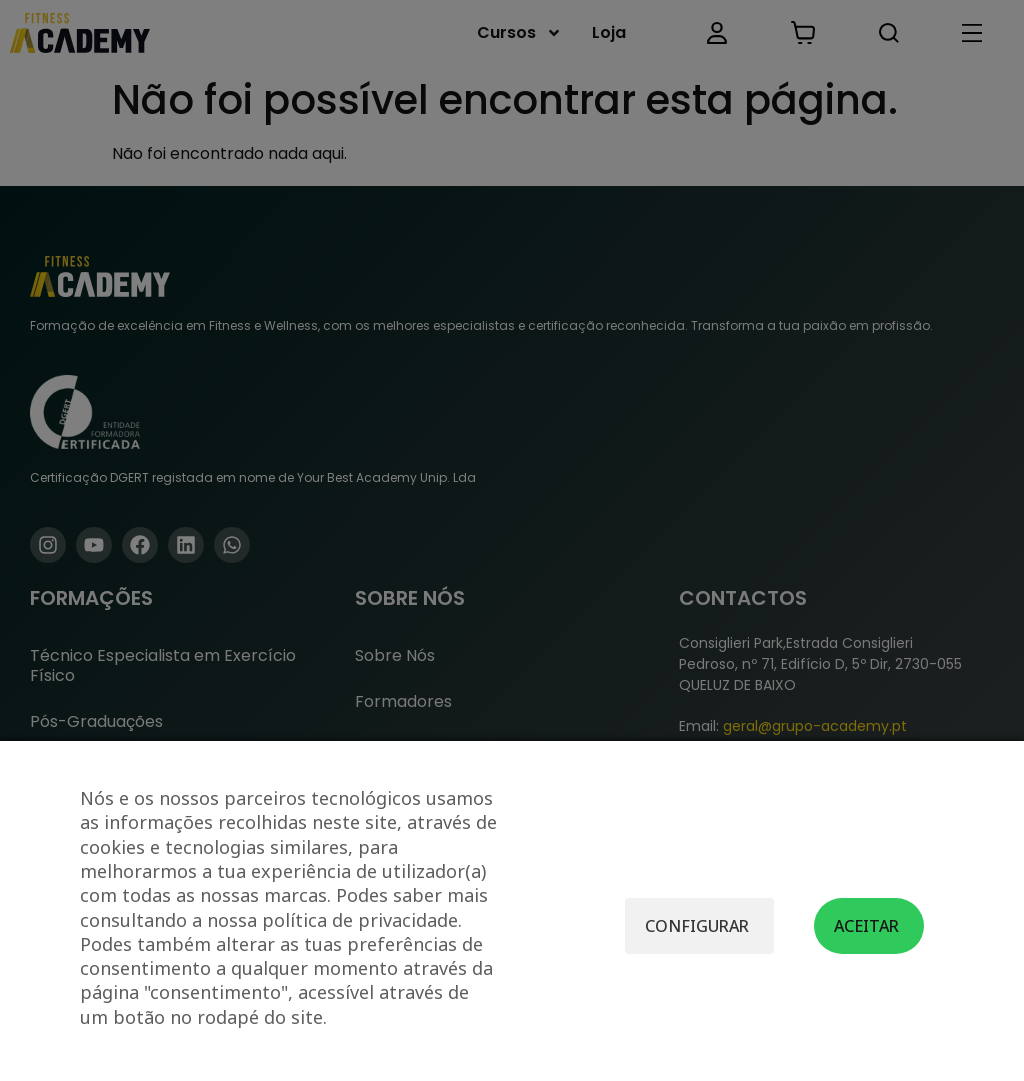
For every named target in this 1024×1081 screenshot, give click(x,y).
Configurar (697, 926)
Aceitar (866, 926)
